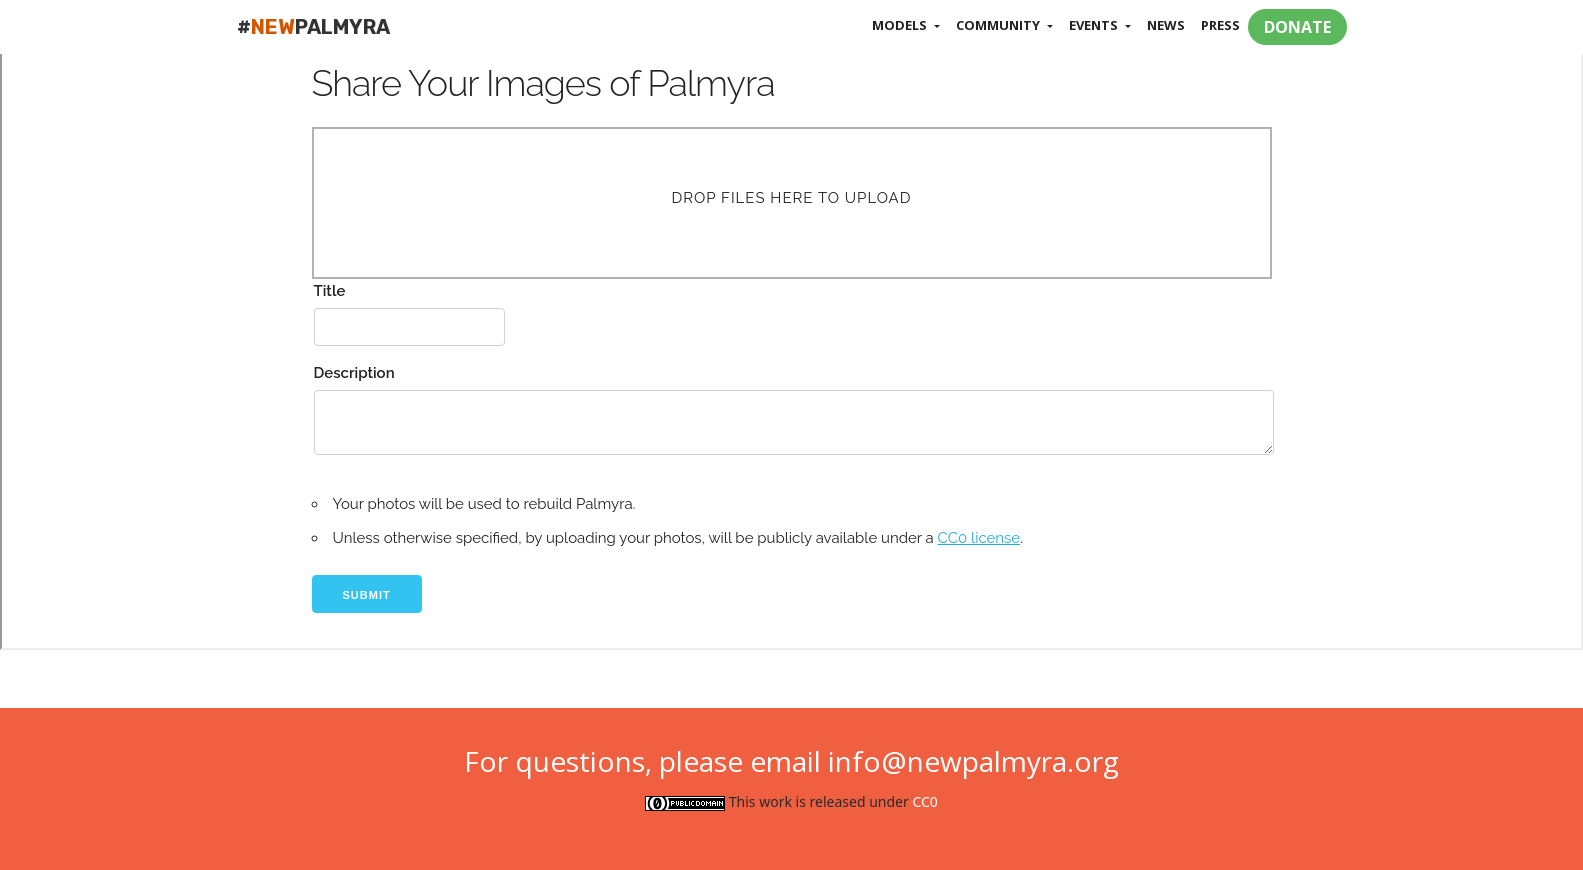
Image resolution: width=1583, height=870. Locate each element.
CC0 (924, 801)
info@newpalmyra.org (973, 761)
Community (999, 25)
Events (1095, 25)
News (1166, 25)
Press (1220, 25)
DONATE (1297, 27)
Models (901, 25)
